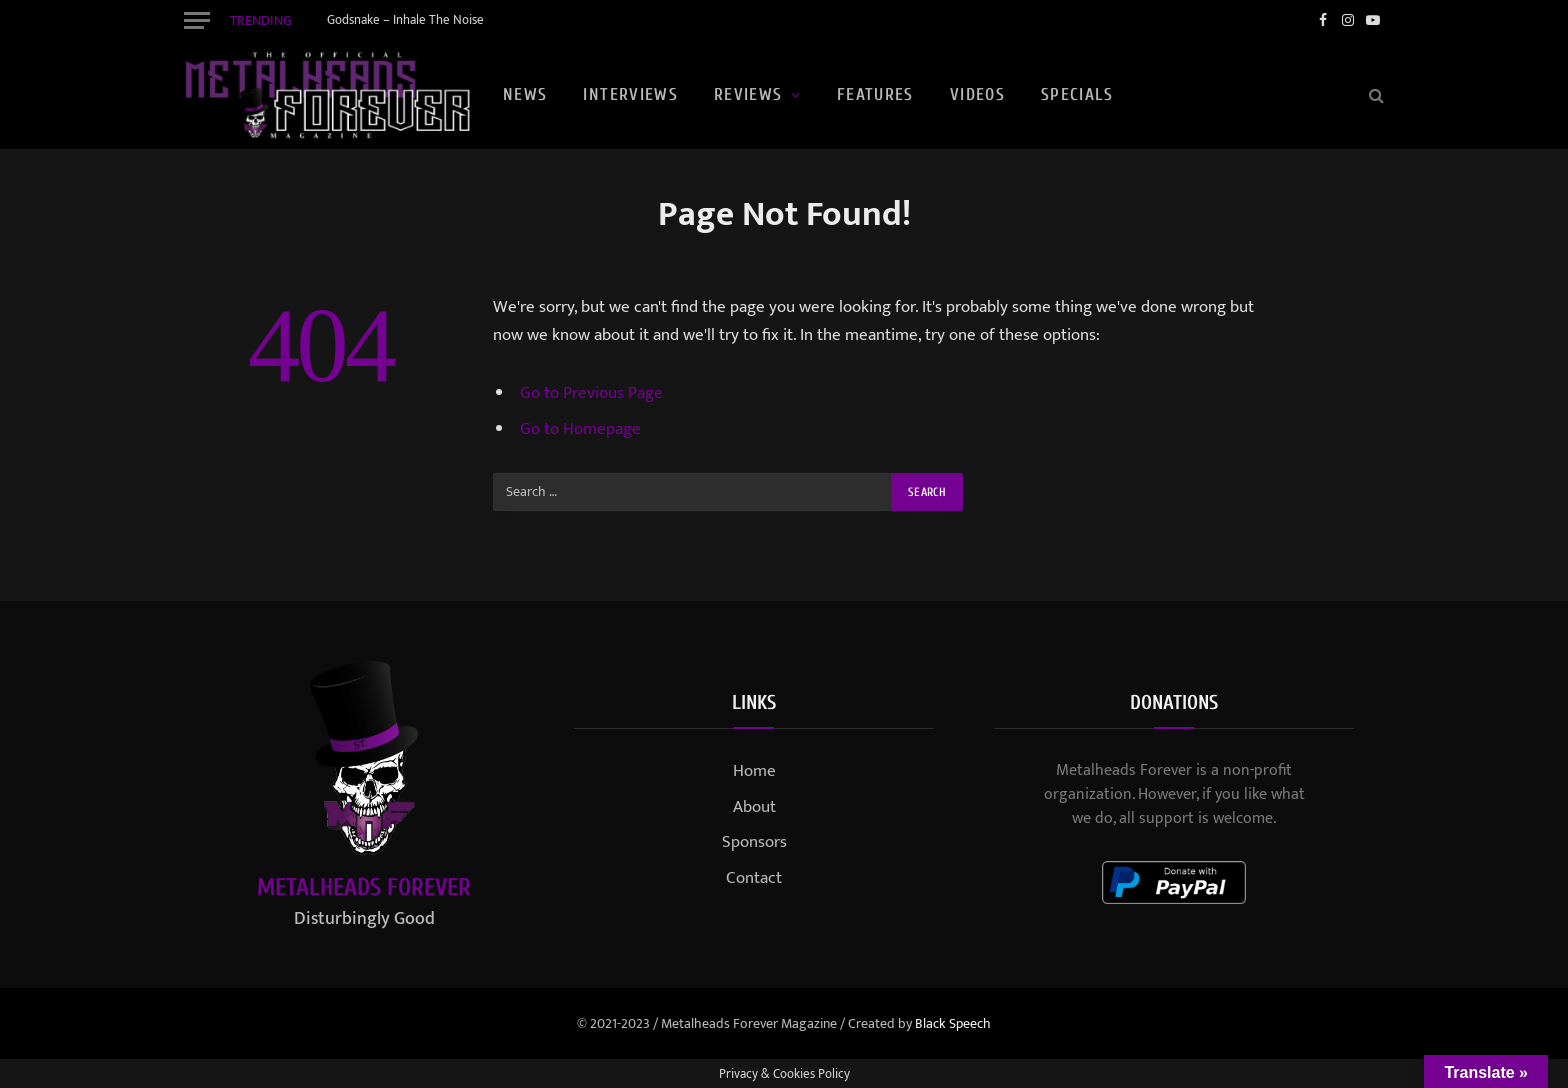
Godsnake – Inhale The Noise (405, 20)
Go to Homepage (580, 429)
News (525, 94)
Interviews (630, 94)
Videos (977, 94)
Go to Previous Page (591, 393)
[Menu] (197, 20)
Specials (1077, 94)
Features (875, 94)
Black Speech (953, 1023)
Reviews (748, 94)
